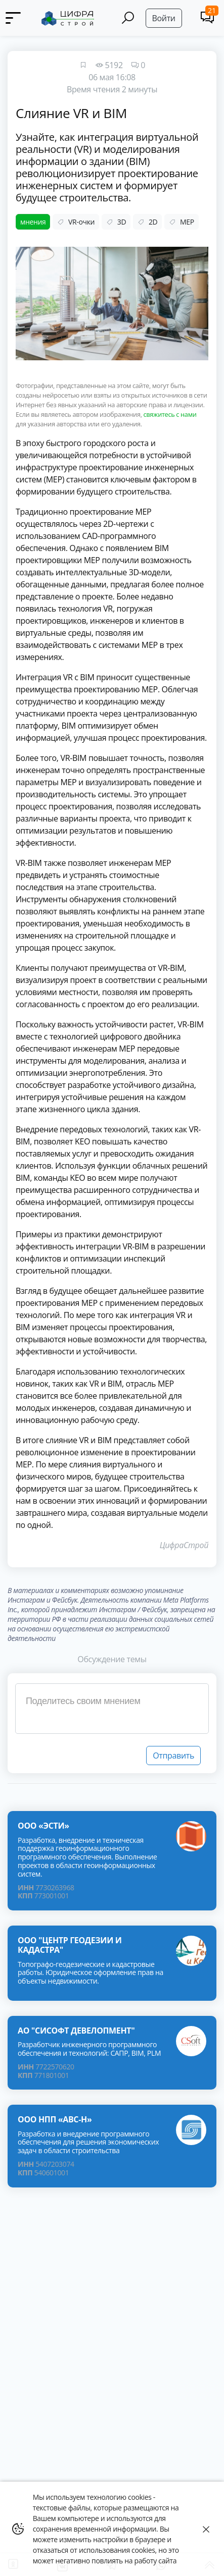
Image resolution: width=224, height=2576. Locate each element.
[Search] (128, 18)
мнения (33, 222)
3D (116, 222)
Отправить (173, 1755)
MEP (181, 222)
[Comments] (207, 17)
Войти (163, 18)
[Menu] (16, 18)
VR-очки (76, 222)
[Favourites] (83, 65)
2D (147, 222)
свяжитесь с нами (170, 414)
